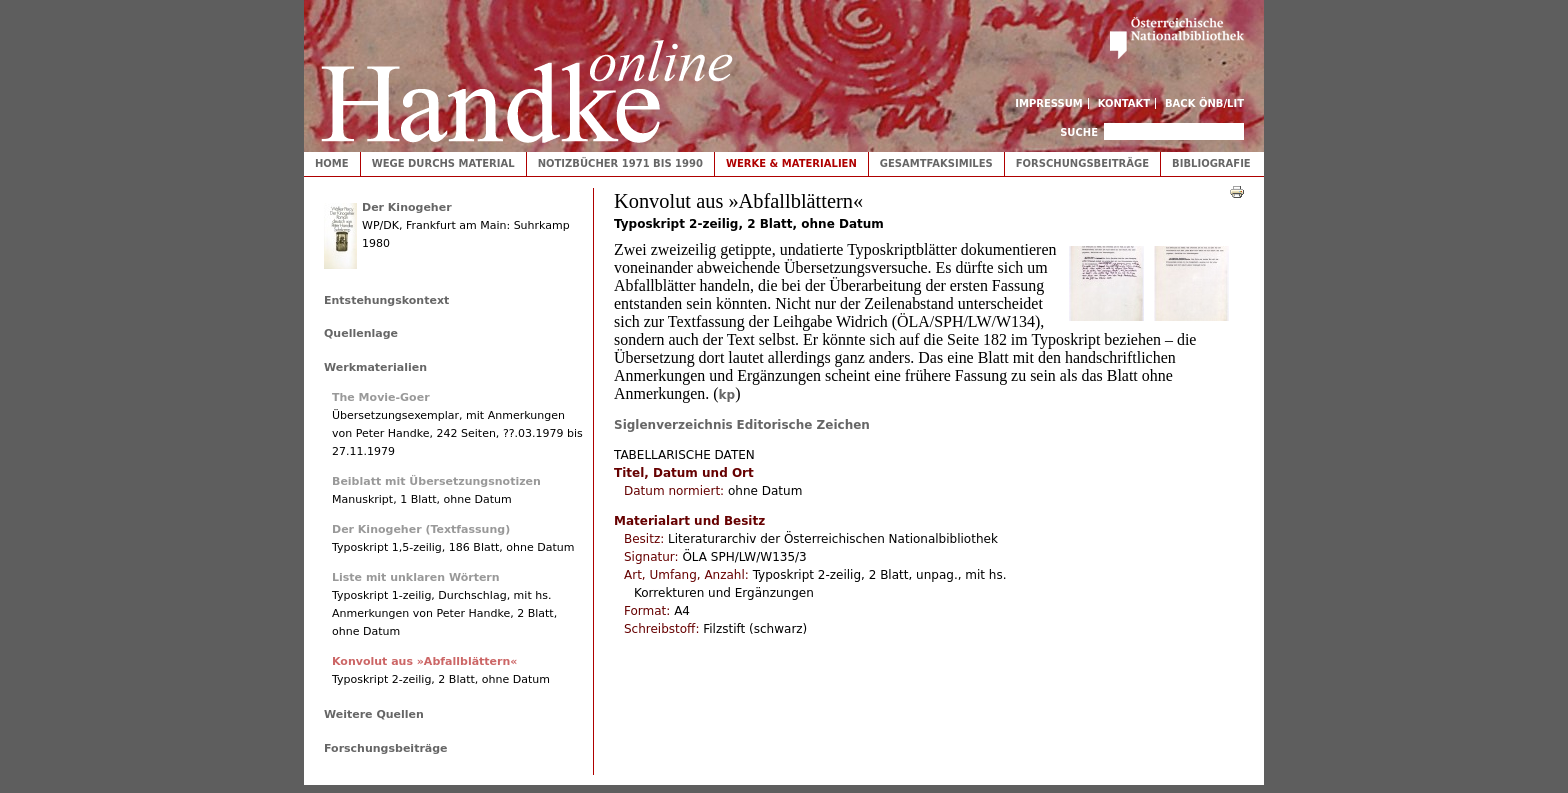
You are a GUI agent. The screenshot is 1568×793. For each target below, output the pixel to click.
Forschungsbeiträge (1082, 163)
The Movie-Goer (381, 397)
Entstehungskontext (386, 300)
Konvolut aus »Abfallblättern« (424, 661)
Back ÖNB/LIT (1204, 103)
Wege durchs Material (443, 163)
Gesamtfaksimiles (936, 163)
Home (332, 163)
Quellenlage (361, 333)
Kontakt (1124, 103)
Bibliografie (1211, 163)
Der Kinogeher (407, 207)
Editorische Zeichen (803, 425)
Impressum (1049, 103)
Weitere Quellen (374, 714)
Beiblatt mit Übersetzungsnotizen (436, 481)
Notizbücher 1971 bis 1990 (620, 163)
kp (727, 395)
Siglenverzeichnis (673, 425)
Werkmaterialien (375, 367)
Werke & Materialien (791, 163)
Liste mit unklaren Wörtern (416, 577)
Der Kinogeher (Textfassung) (421, 529)
